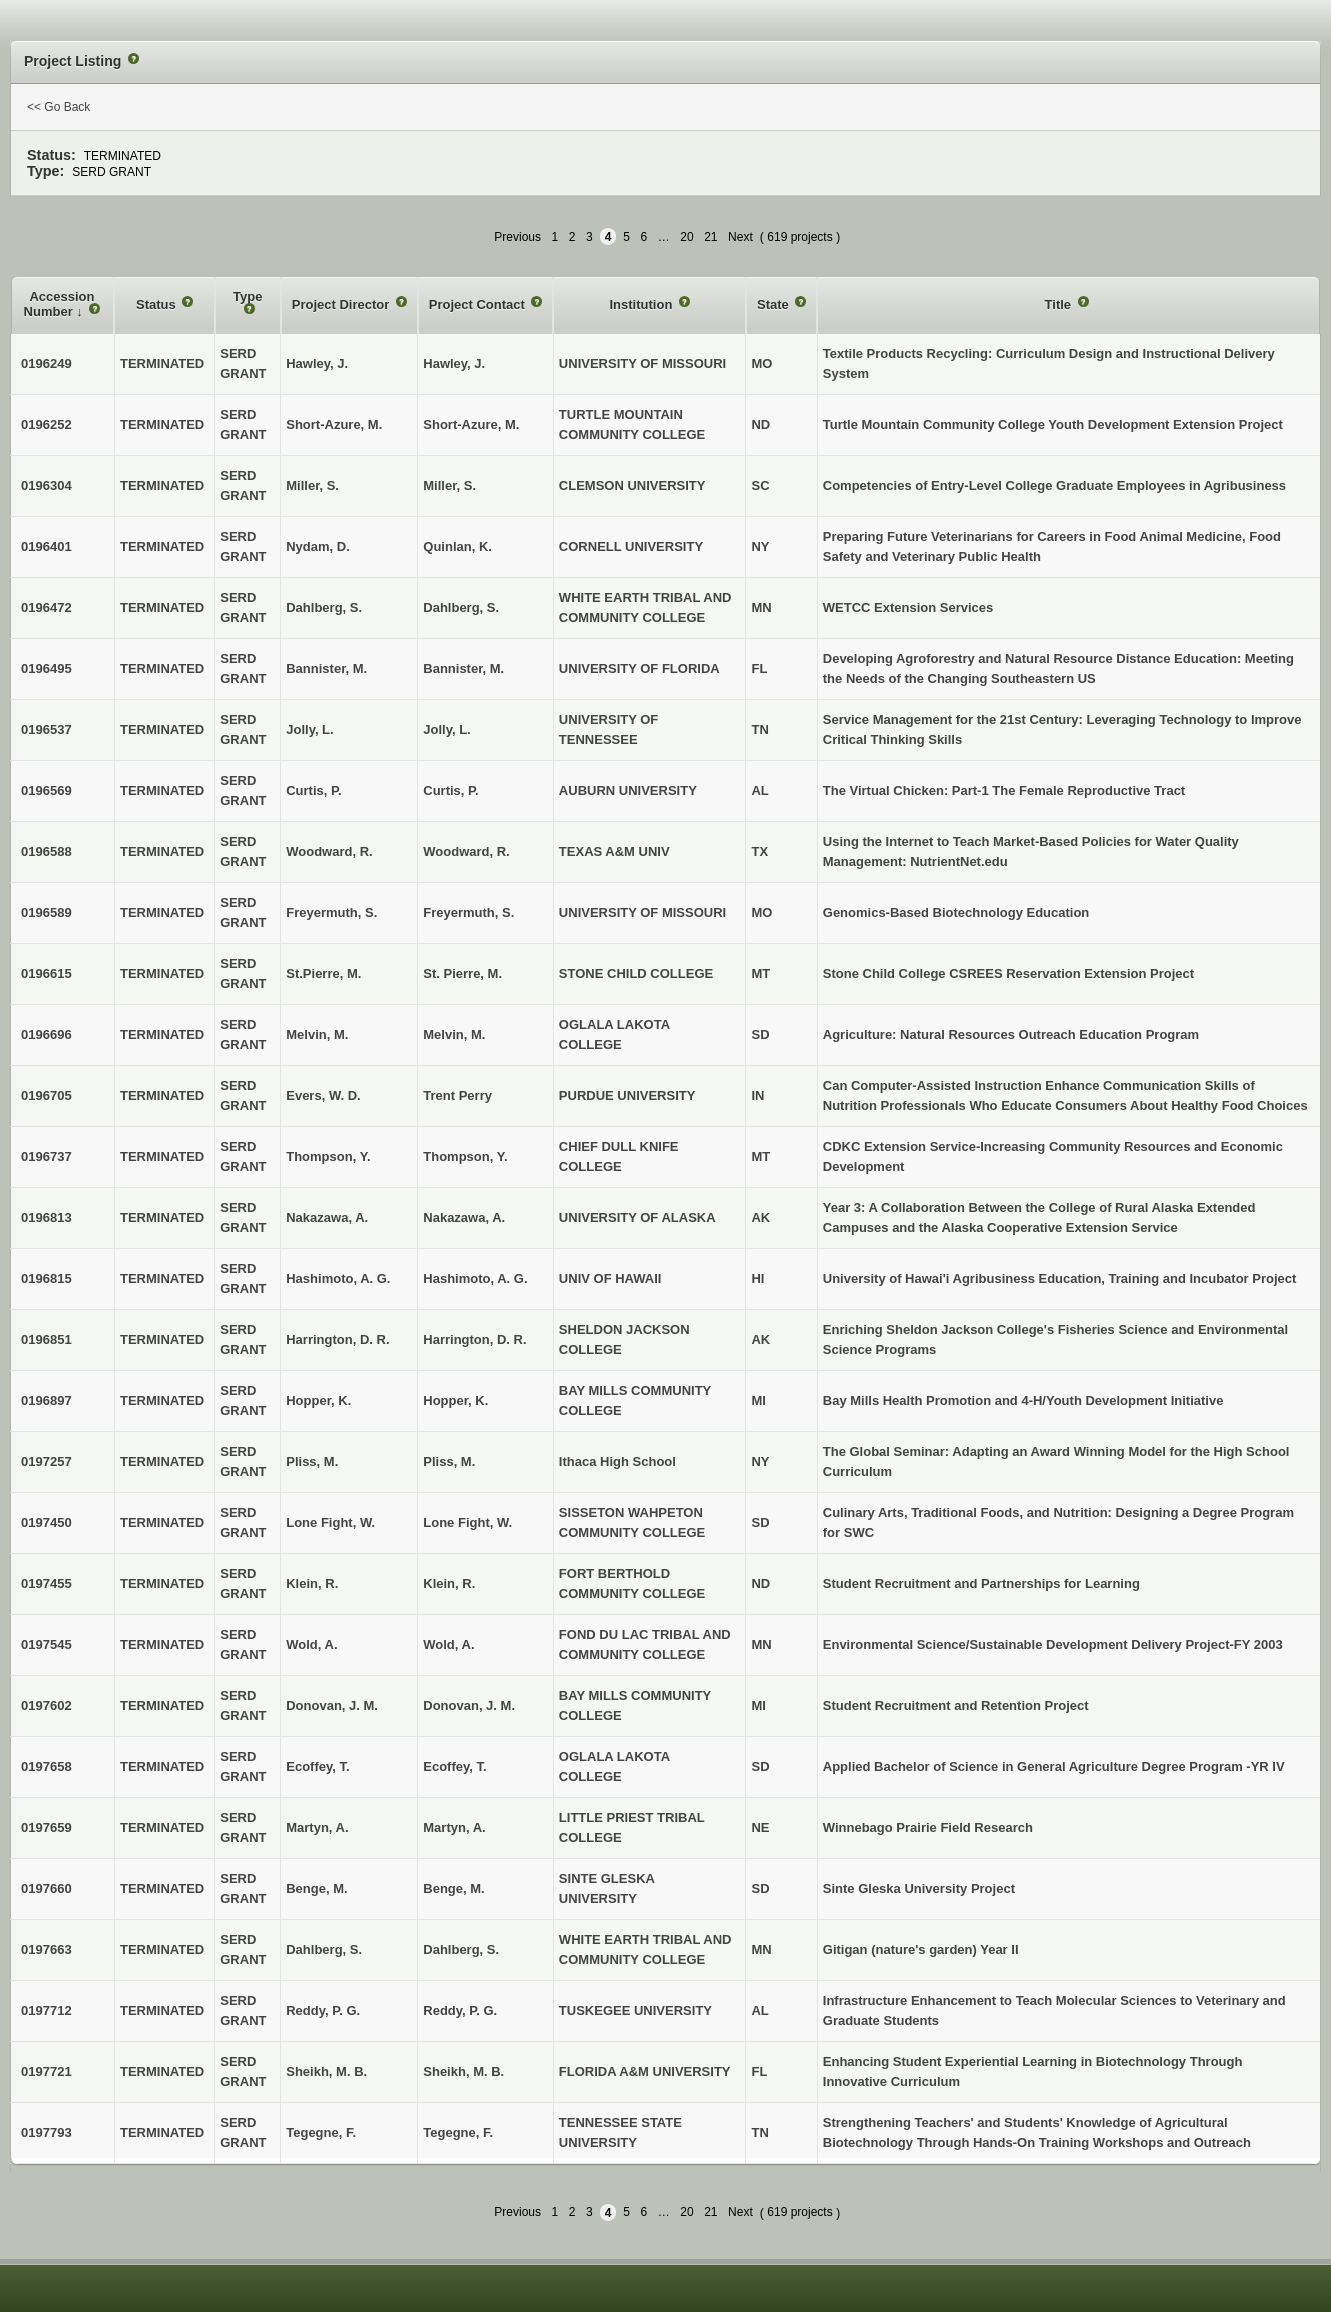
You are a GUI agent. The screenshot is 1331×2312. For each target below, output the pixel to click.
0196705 (46, 1095)
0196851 (46, 1339)
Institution (643, 304)
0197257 (46, 1461)
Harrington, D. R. (474, 1339)
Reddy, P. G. (460, 2010)
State (774, 304)
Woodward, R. (466, 851)
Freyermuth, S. (468, 912)
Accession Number (59, 304)
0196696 (46, 1034)
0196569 (46, 790)
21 (710, 237)
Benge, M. (453, 1888)
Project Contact (479, 304)
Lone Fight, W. (467, 1522)
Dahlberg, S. (461, 607)
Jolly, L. (446, 729)
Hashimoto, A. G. (475, 1278)
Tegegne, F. (458, 2132)
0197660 (46, 1888)
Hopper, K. (455, 1400)
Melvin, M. (454, 1034)
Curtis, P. (450, 790)
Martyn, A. (454, 1827)
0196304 (46, 485)
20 (686, 237)
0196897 (46, 1400)
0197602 (46, 1705)
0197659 (46, 1827)
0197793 (46, 2132)
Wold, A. (448, 1644)
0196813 (46, 1217)
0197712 (46, 2010)
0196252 (46, 424)
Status (157, 304)
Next (740, 237)
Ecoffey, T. (454, 1766)
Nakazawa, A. (464, 1217)
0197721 (46, 2071)
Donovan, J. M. (469, 1705)
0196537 (46, 729)
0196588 (46, 851)
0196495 (46, 668)
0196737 (46, 1156)
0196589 (46, 912)
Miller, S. (449, 485)
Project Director (342, 304)
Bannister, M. (463, 668)
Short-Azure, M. (471, 424)
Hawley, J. (454, 363)
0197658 (46, 1766)
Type (247, 296)
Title (1060, 304)
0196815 (46, 1278)
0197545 (46, 1644)
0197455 (46, 1583)
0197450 (46, 1522)
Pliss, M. (449, 1461)
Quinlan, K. (457, 546)
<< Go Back (58, 107)
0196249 (46, 363)
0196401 (46, 546)
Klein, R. (449, 1583)
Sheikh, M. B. (463, 2071)
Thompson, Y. (465, 1156)
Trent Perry (457, 1095)
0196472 (46, 607)
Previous (517, 237)
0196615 (46, 973)
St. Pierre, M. (462, 973)
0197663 (46, 1949)
